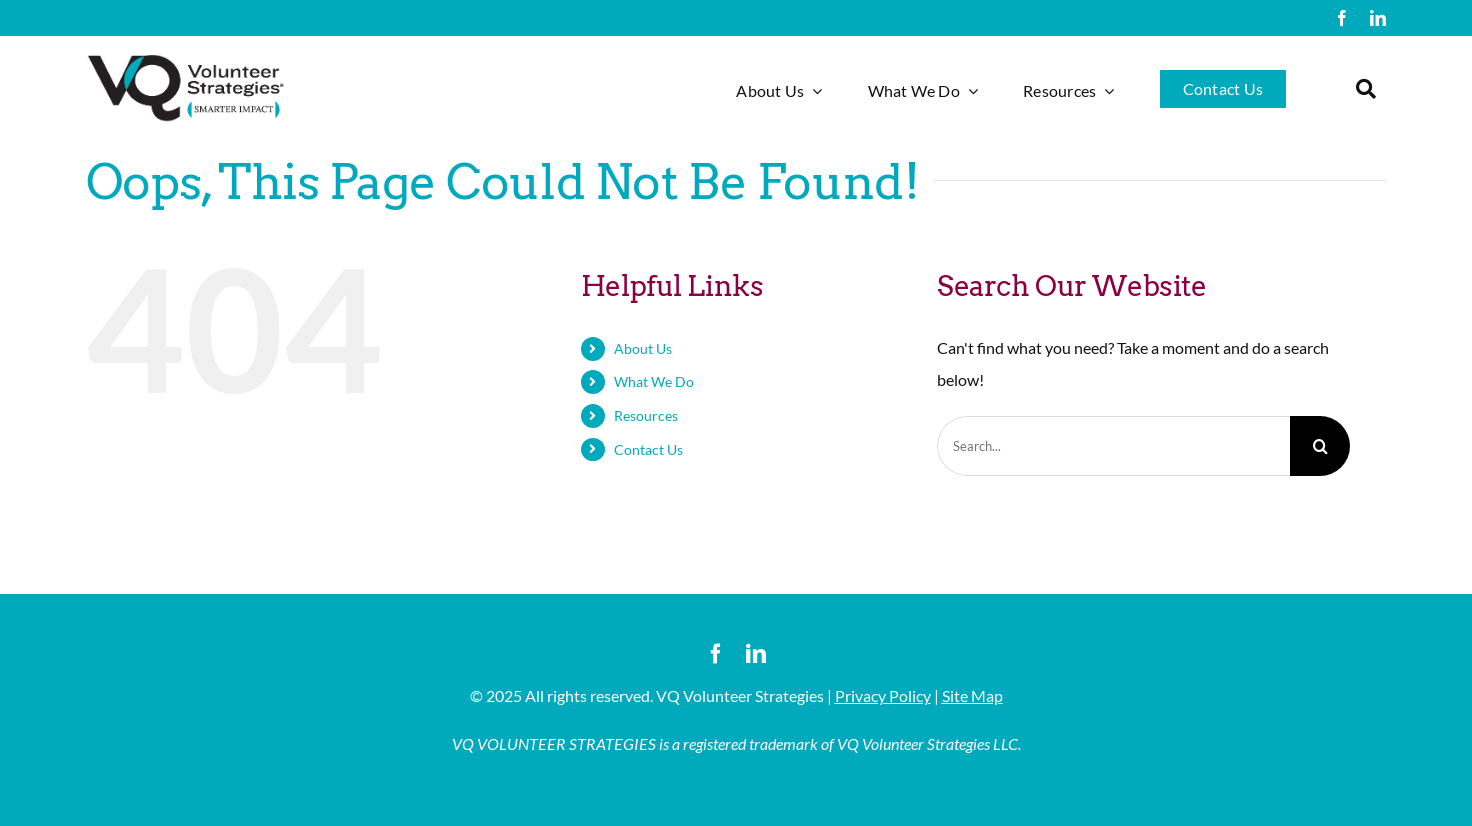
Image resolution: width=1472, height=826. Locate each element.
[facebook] (1342, 18)
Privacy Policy (883, 695)
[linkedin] (1378, 18)
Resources (646, 415)
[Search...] (1113, 446)
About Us (643, 348)
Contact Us (648, 449)
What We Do (654, 381)
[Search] (1320, 446)
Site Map (972, 695)
